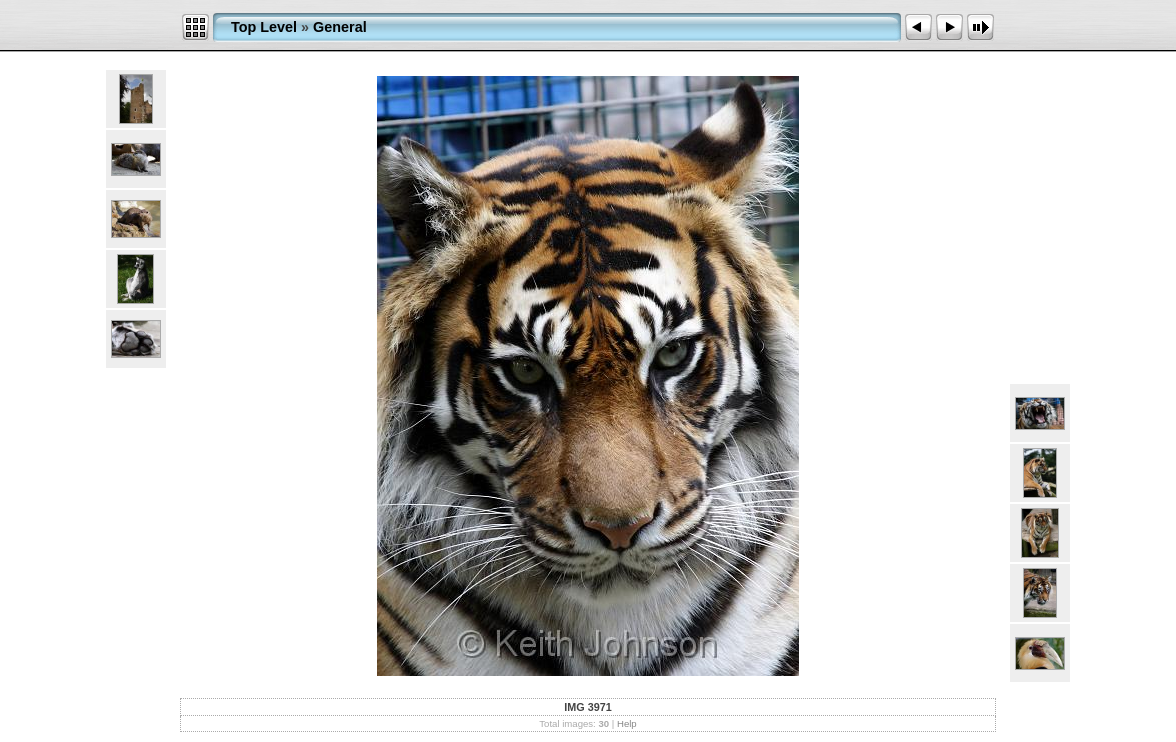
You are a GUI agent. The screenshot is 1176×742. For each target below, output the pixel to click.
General (340, 27)
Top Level (264, 27)
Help (627, 723)
